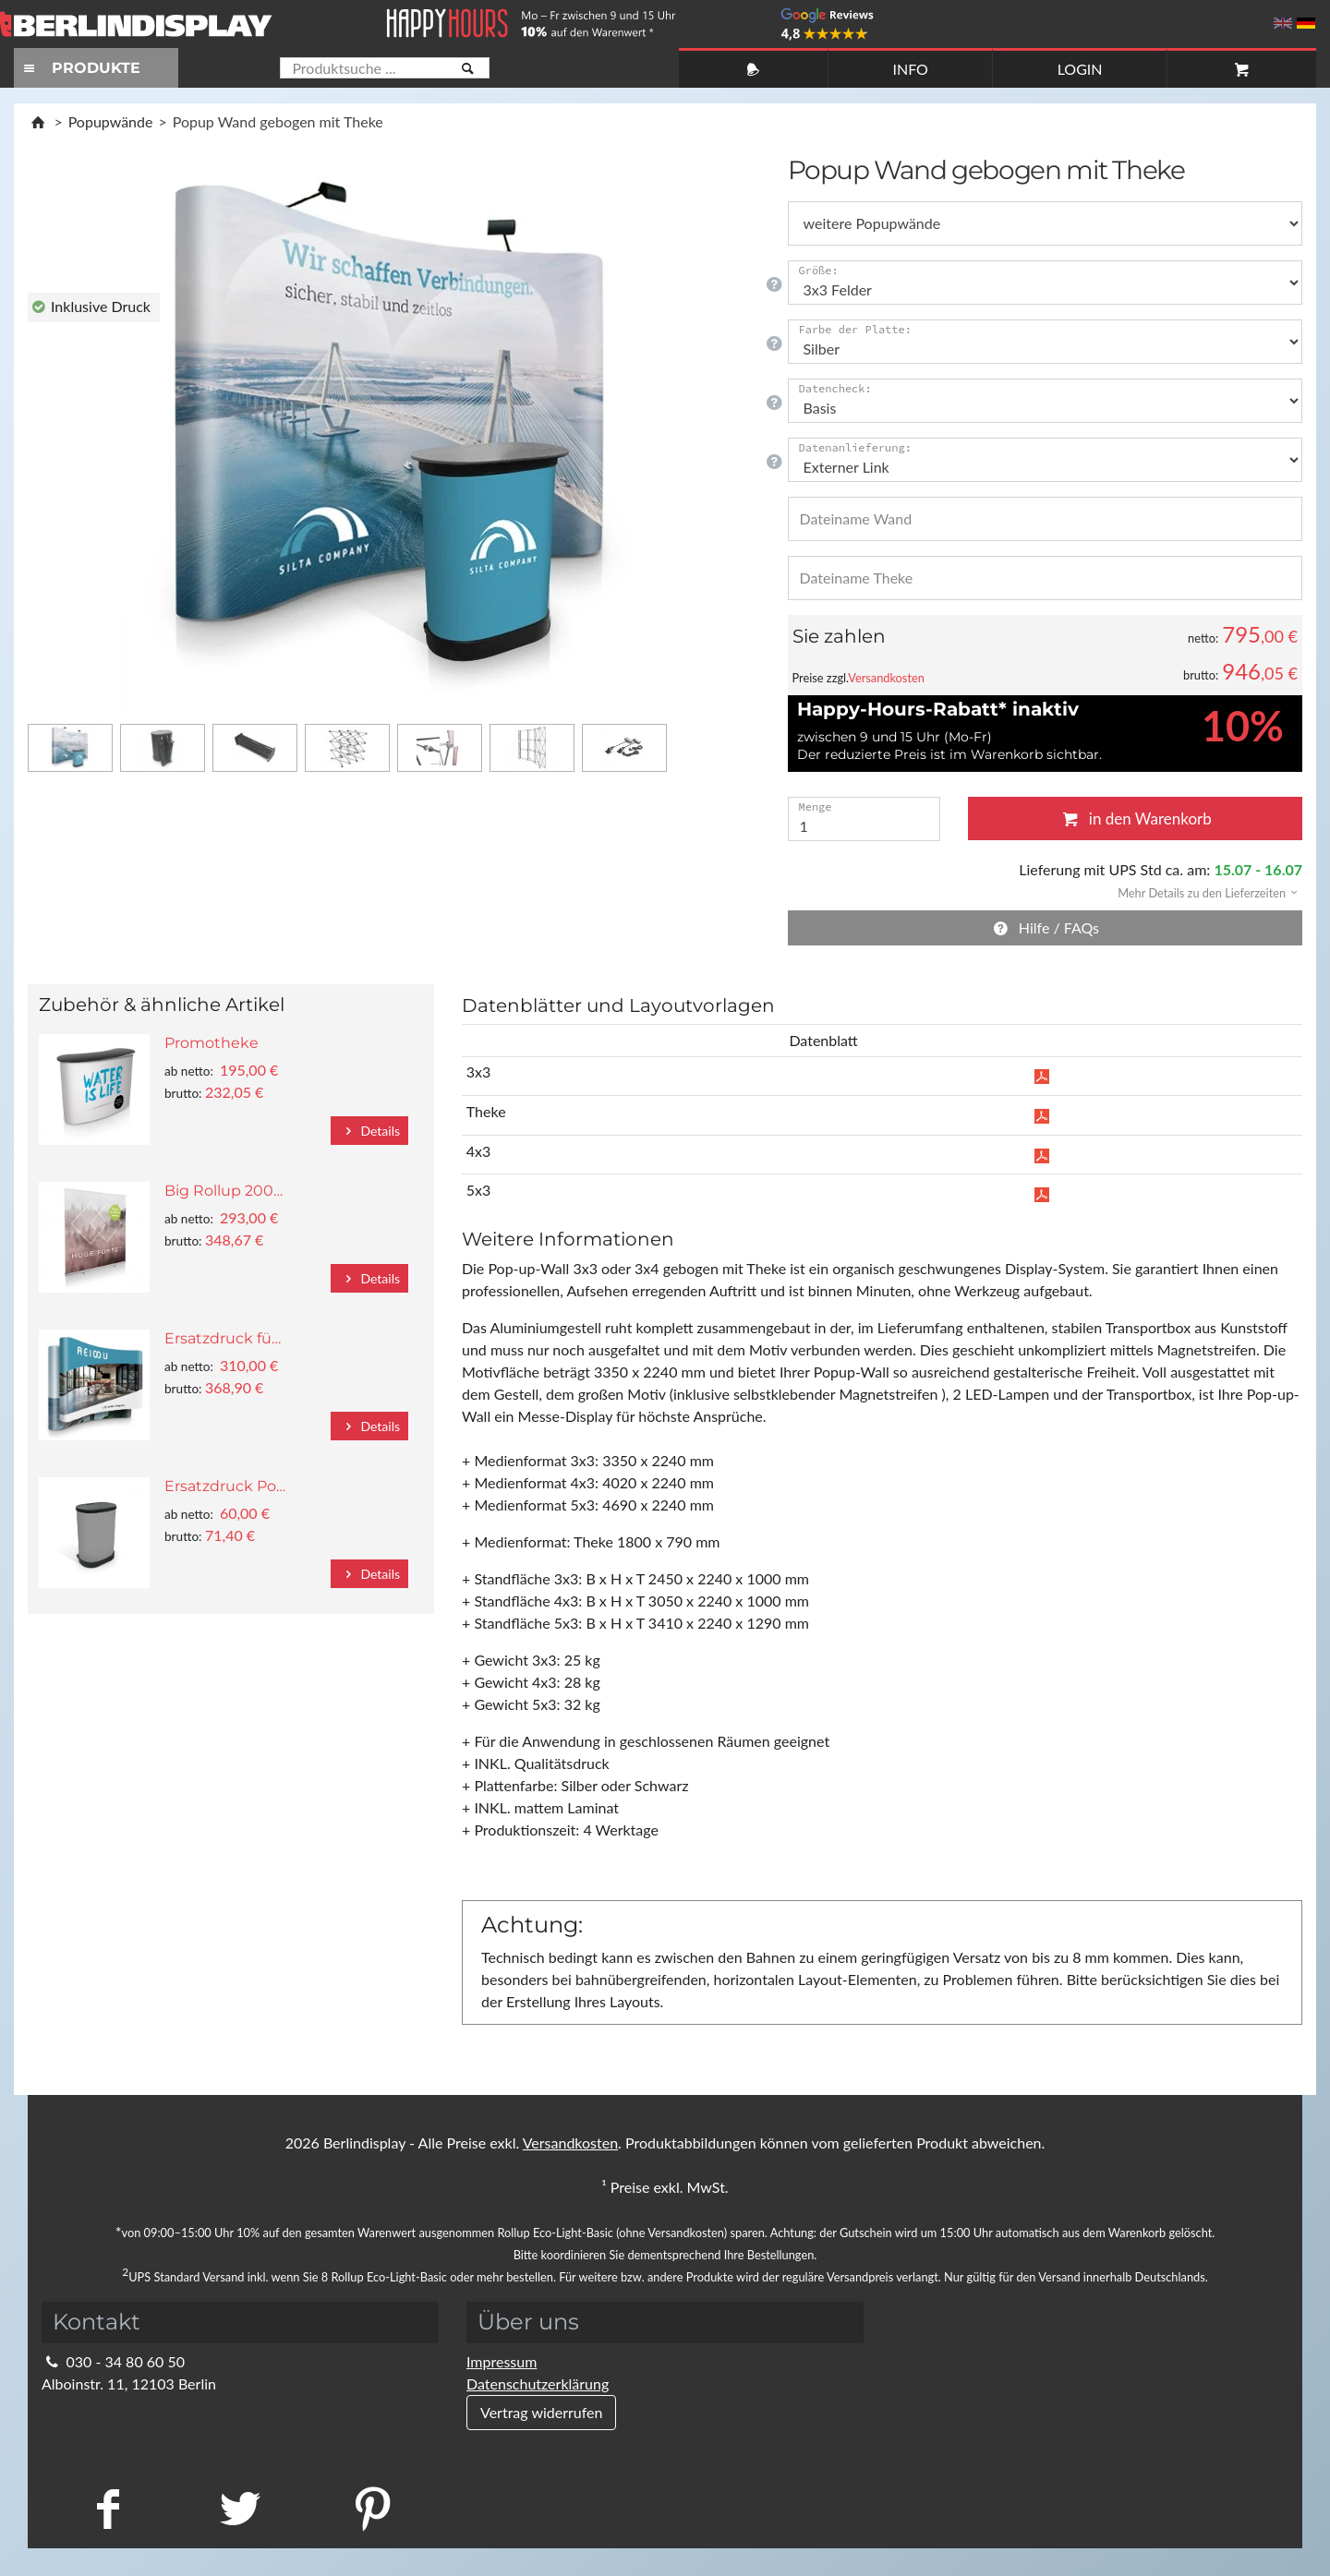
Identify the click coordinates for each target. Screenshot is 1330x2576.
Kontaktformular (107, 2428)
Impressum (501, 2361)
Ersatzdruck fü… (222, 1338)
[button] (1202, 891)
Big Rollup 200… (223, 1190)
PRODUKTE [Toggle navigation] (79, 68)
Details (369, 1130)
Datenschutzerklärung (537, 2383)
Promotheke (211, 1043)
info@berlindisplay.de (123, 2405)
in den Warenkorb (1135, 818)
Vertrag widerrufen (541, 2412)
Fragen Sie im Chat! (1231, 2535)
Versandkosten (886, 677)
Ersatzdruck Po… (224, 1486)
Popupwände (110, 121)
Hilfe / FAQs (1044, 927)
